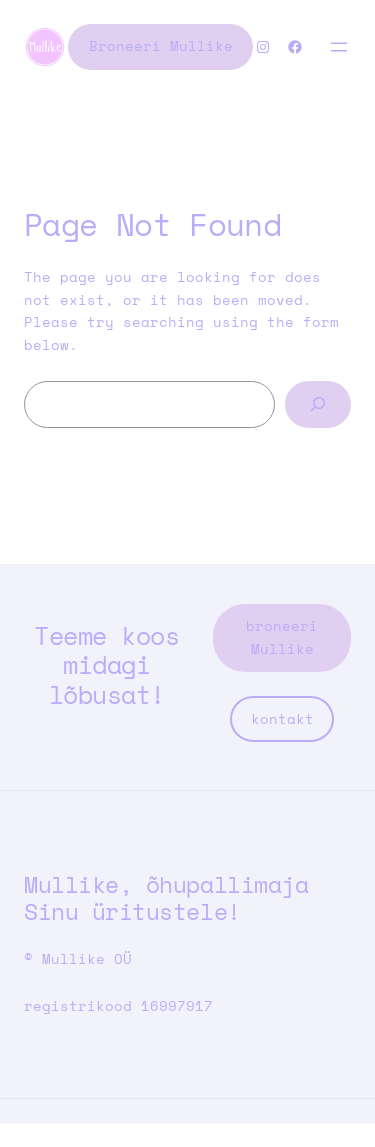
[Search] (318, 404)
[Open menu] (339, 47)
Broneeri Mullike (161, 45)
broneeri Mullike (282, 637)
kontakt (282, 718)
